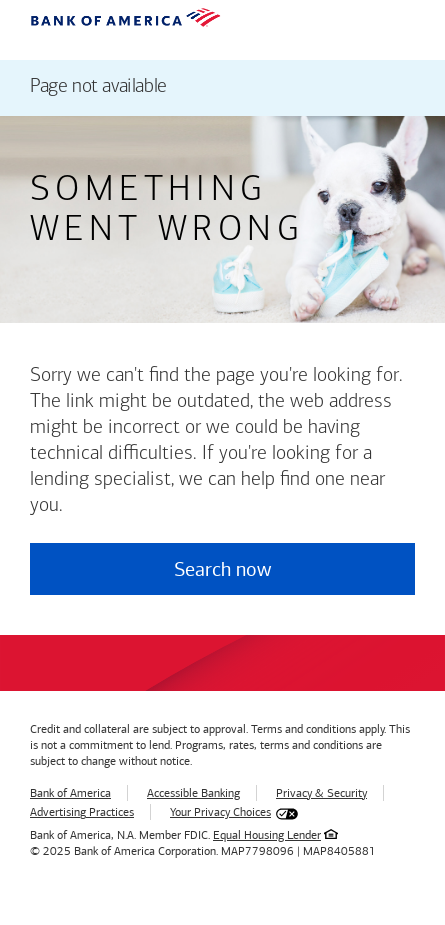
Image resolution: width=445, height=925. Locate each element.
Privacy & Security (321, 793)
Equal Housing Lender (267, 835)
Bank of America (70, 793)
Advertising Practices (82, 812)
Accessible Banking (193, 793)
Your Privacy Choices (220, 812)
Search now (222, 569)
